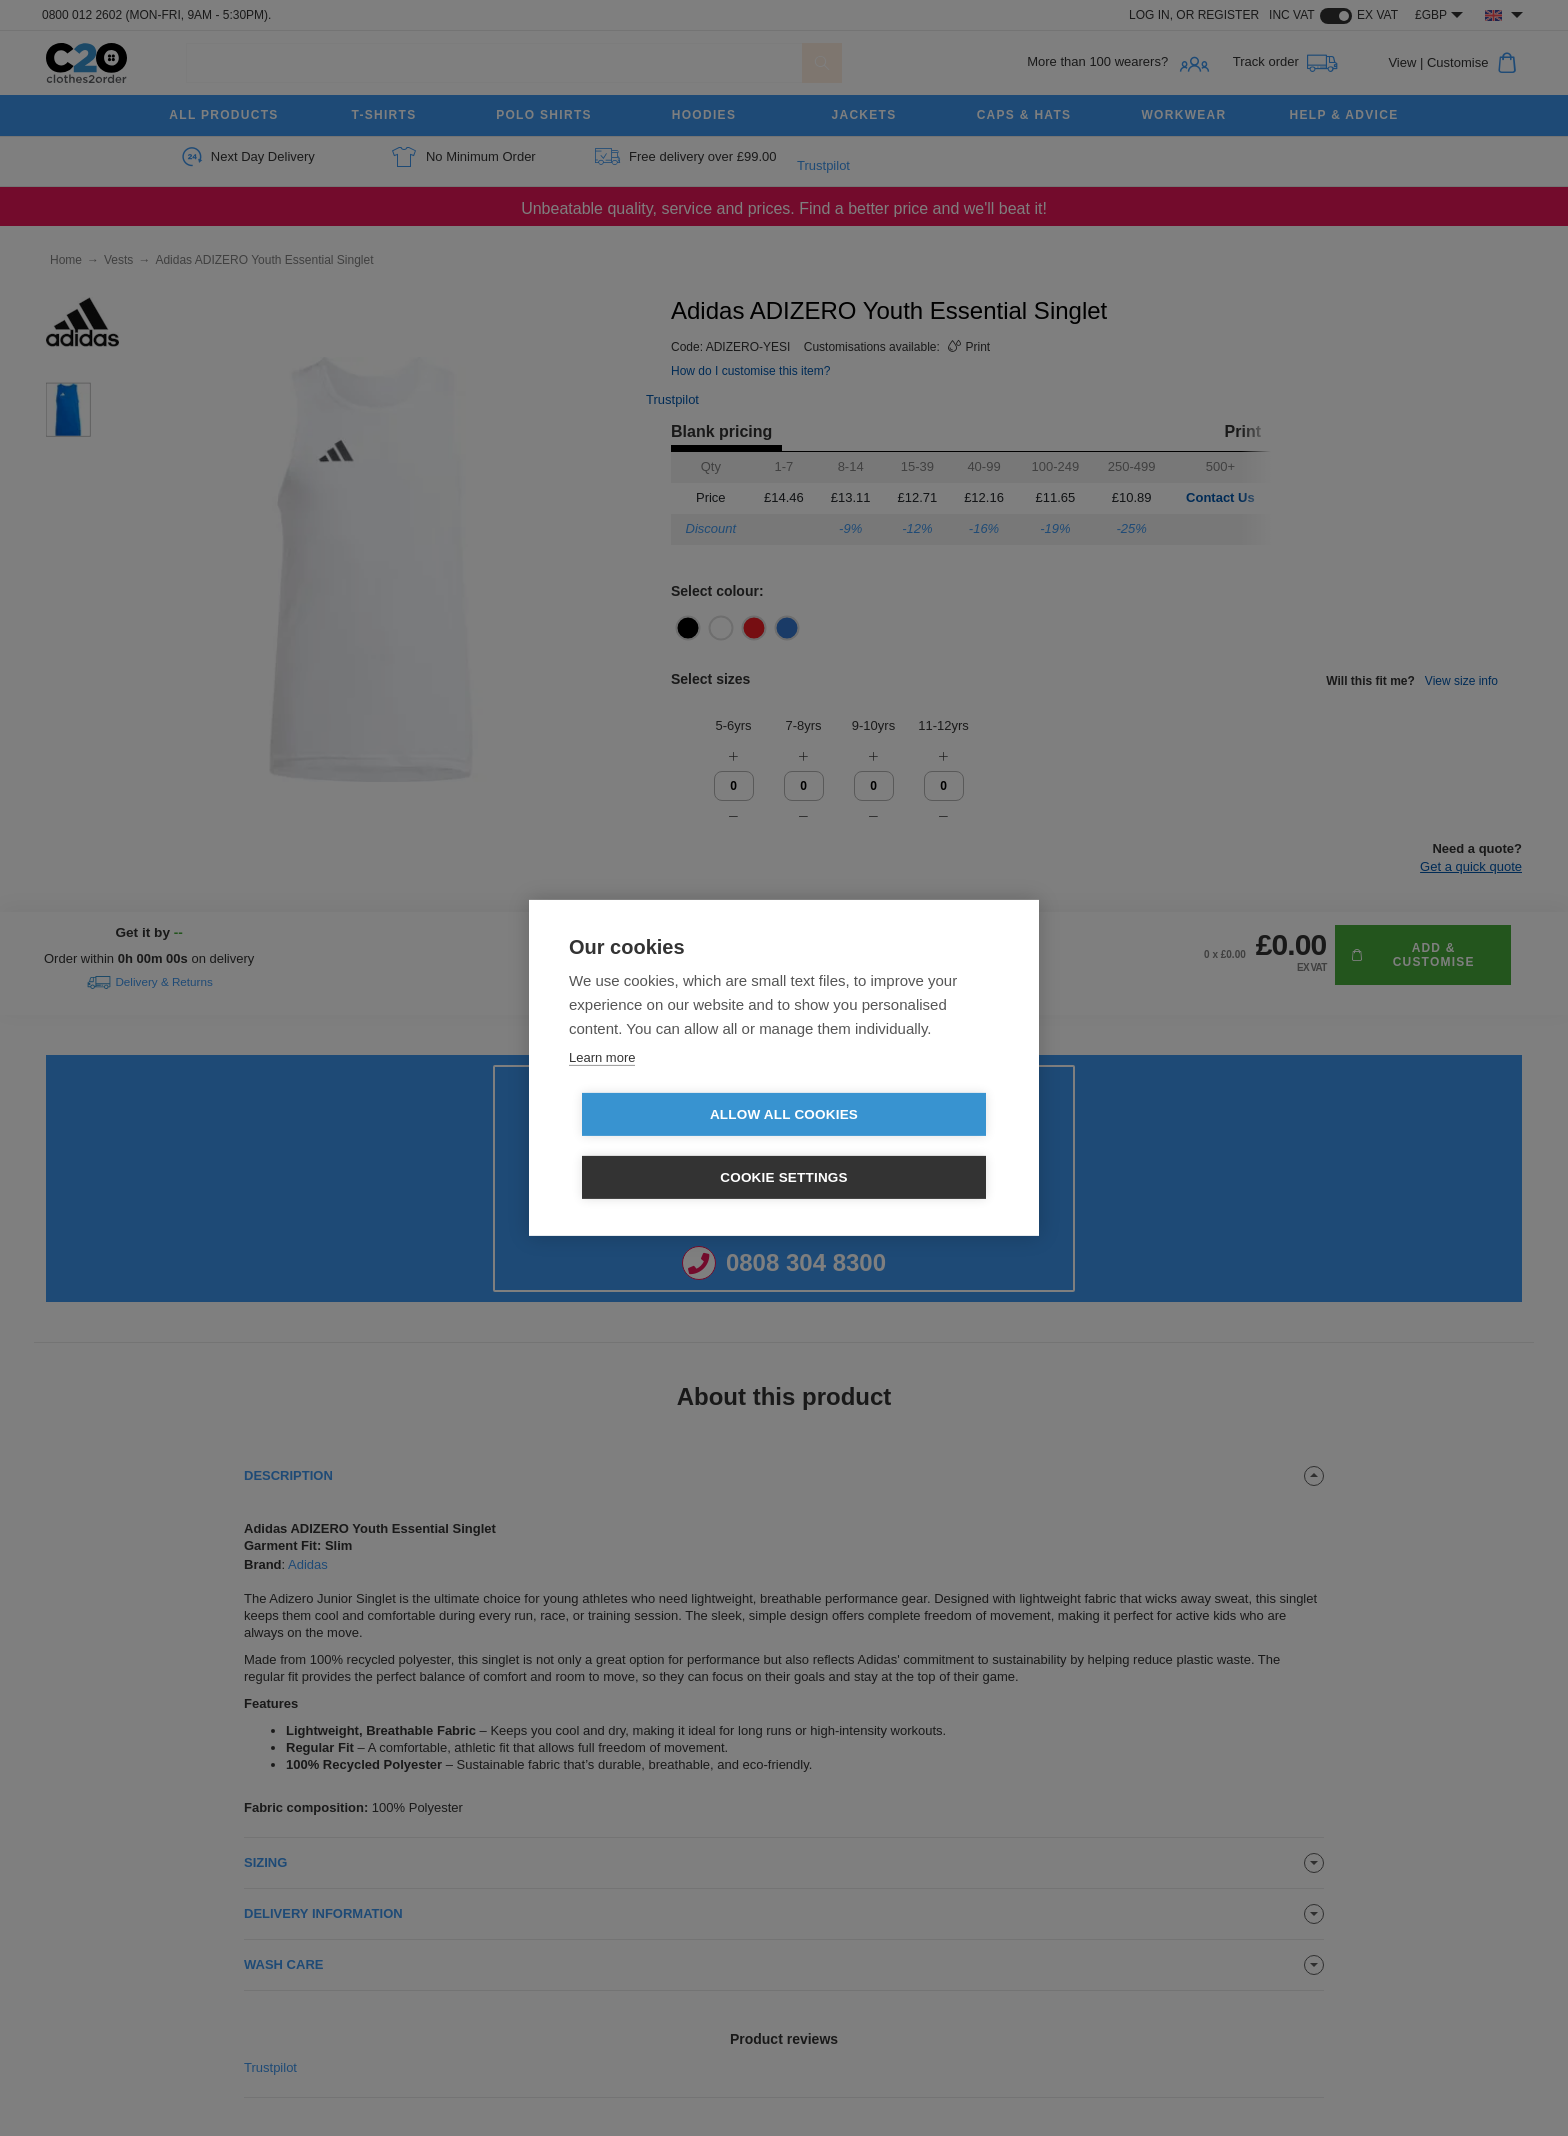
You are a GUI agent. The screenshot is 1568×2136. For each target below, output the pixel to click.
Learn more (602, 1088)
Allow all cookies (669, 1146)
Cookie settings (899, 1146)
